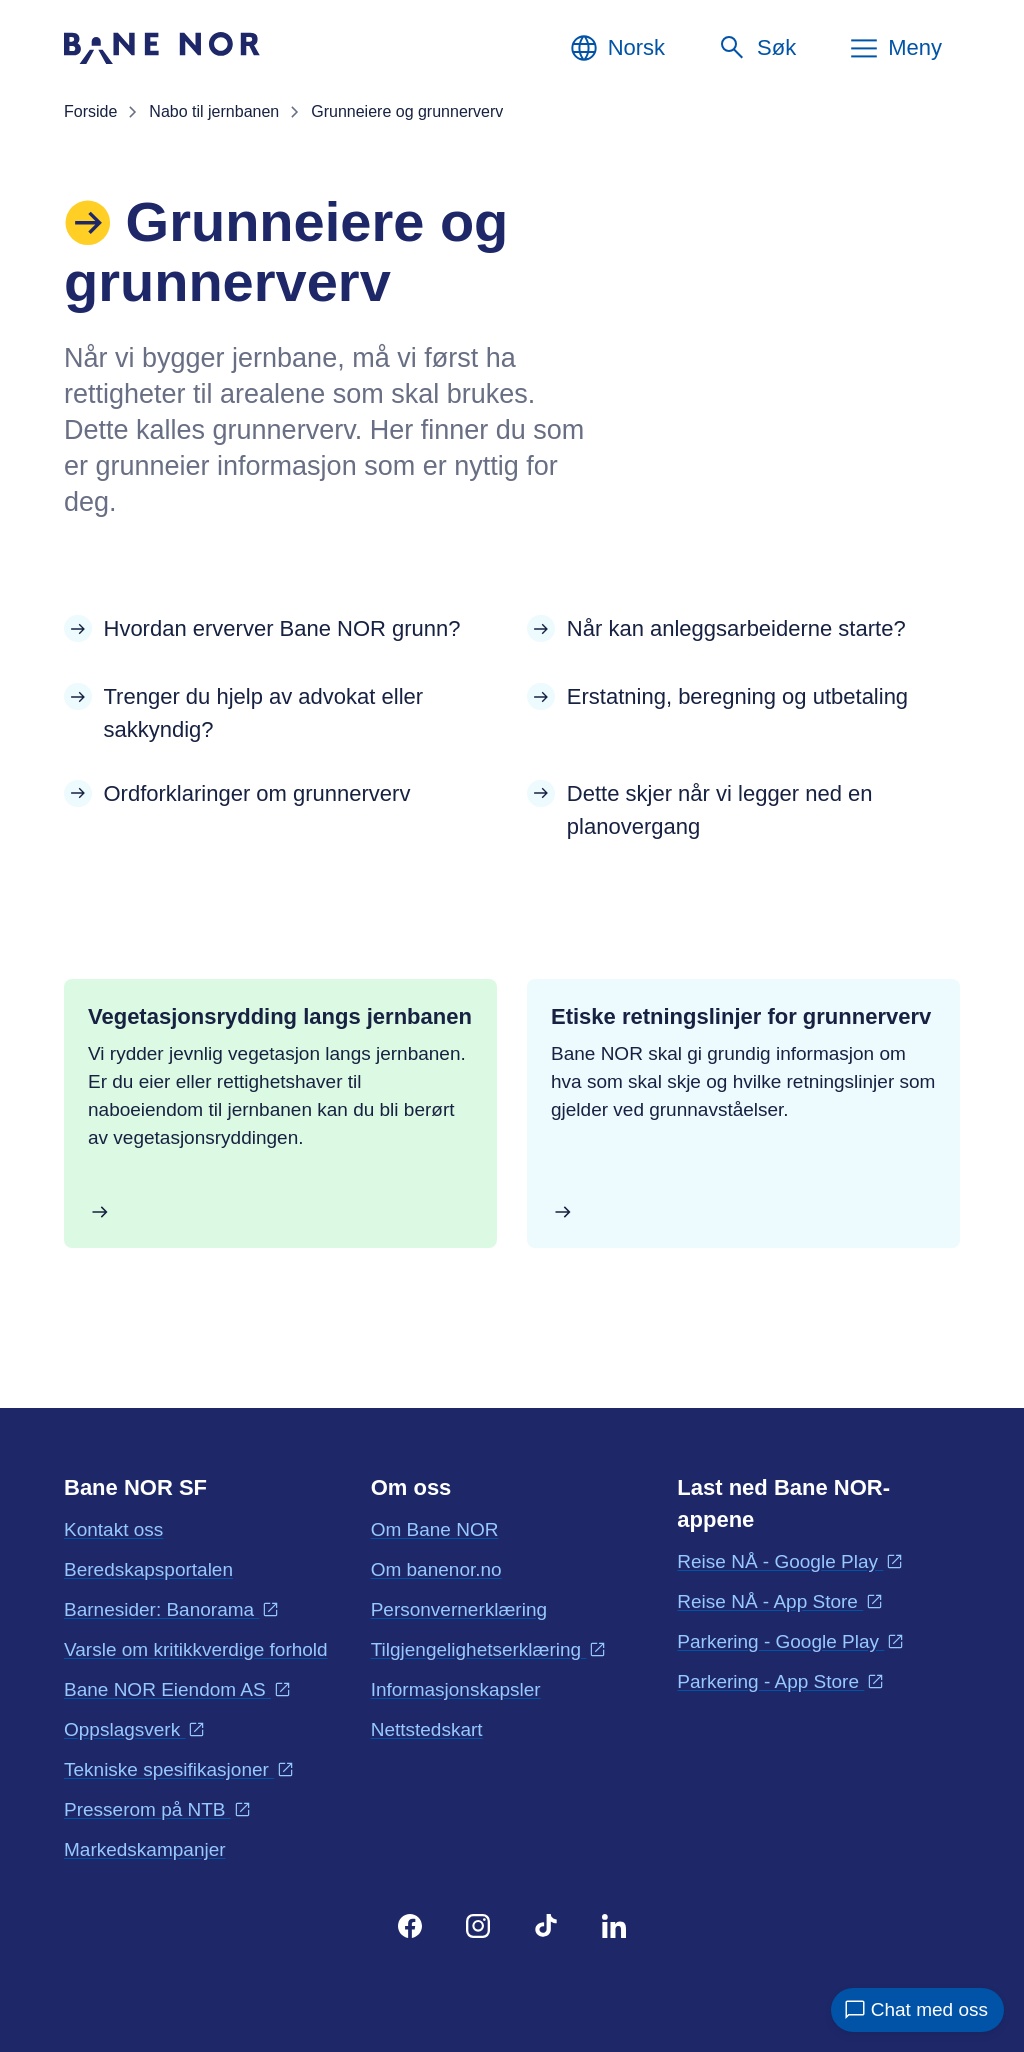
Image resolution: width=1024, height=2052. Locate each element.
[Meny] (895, 48)
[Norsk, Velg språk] (616, 48)
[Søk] (756, 48)
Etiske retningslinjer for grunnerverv (741, 1016)
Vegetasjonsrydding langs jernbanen (280, 1016)
